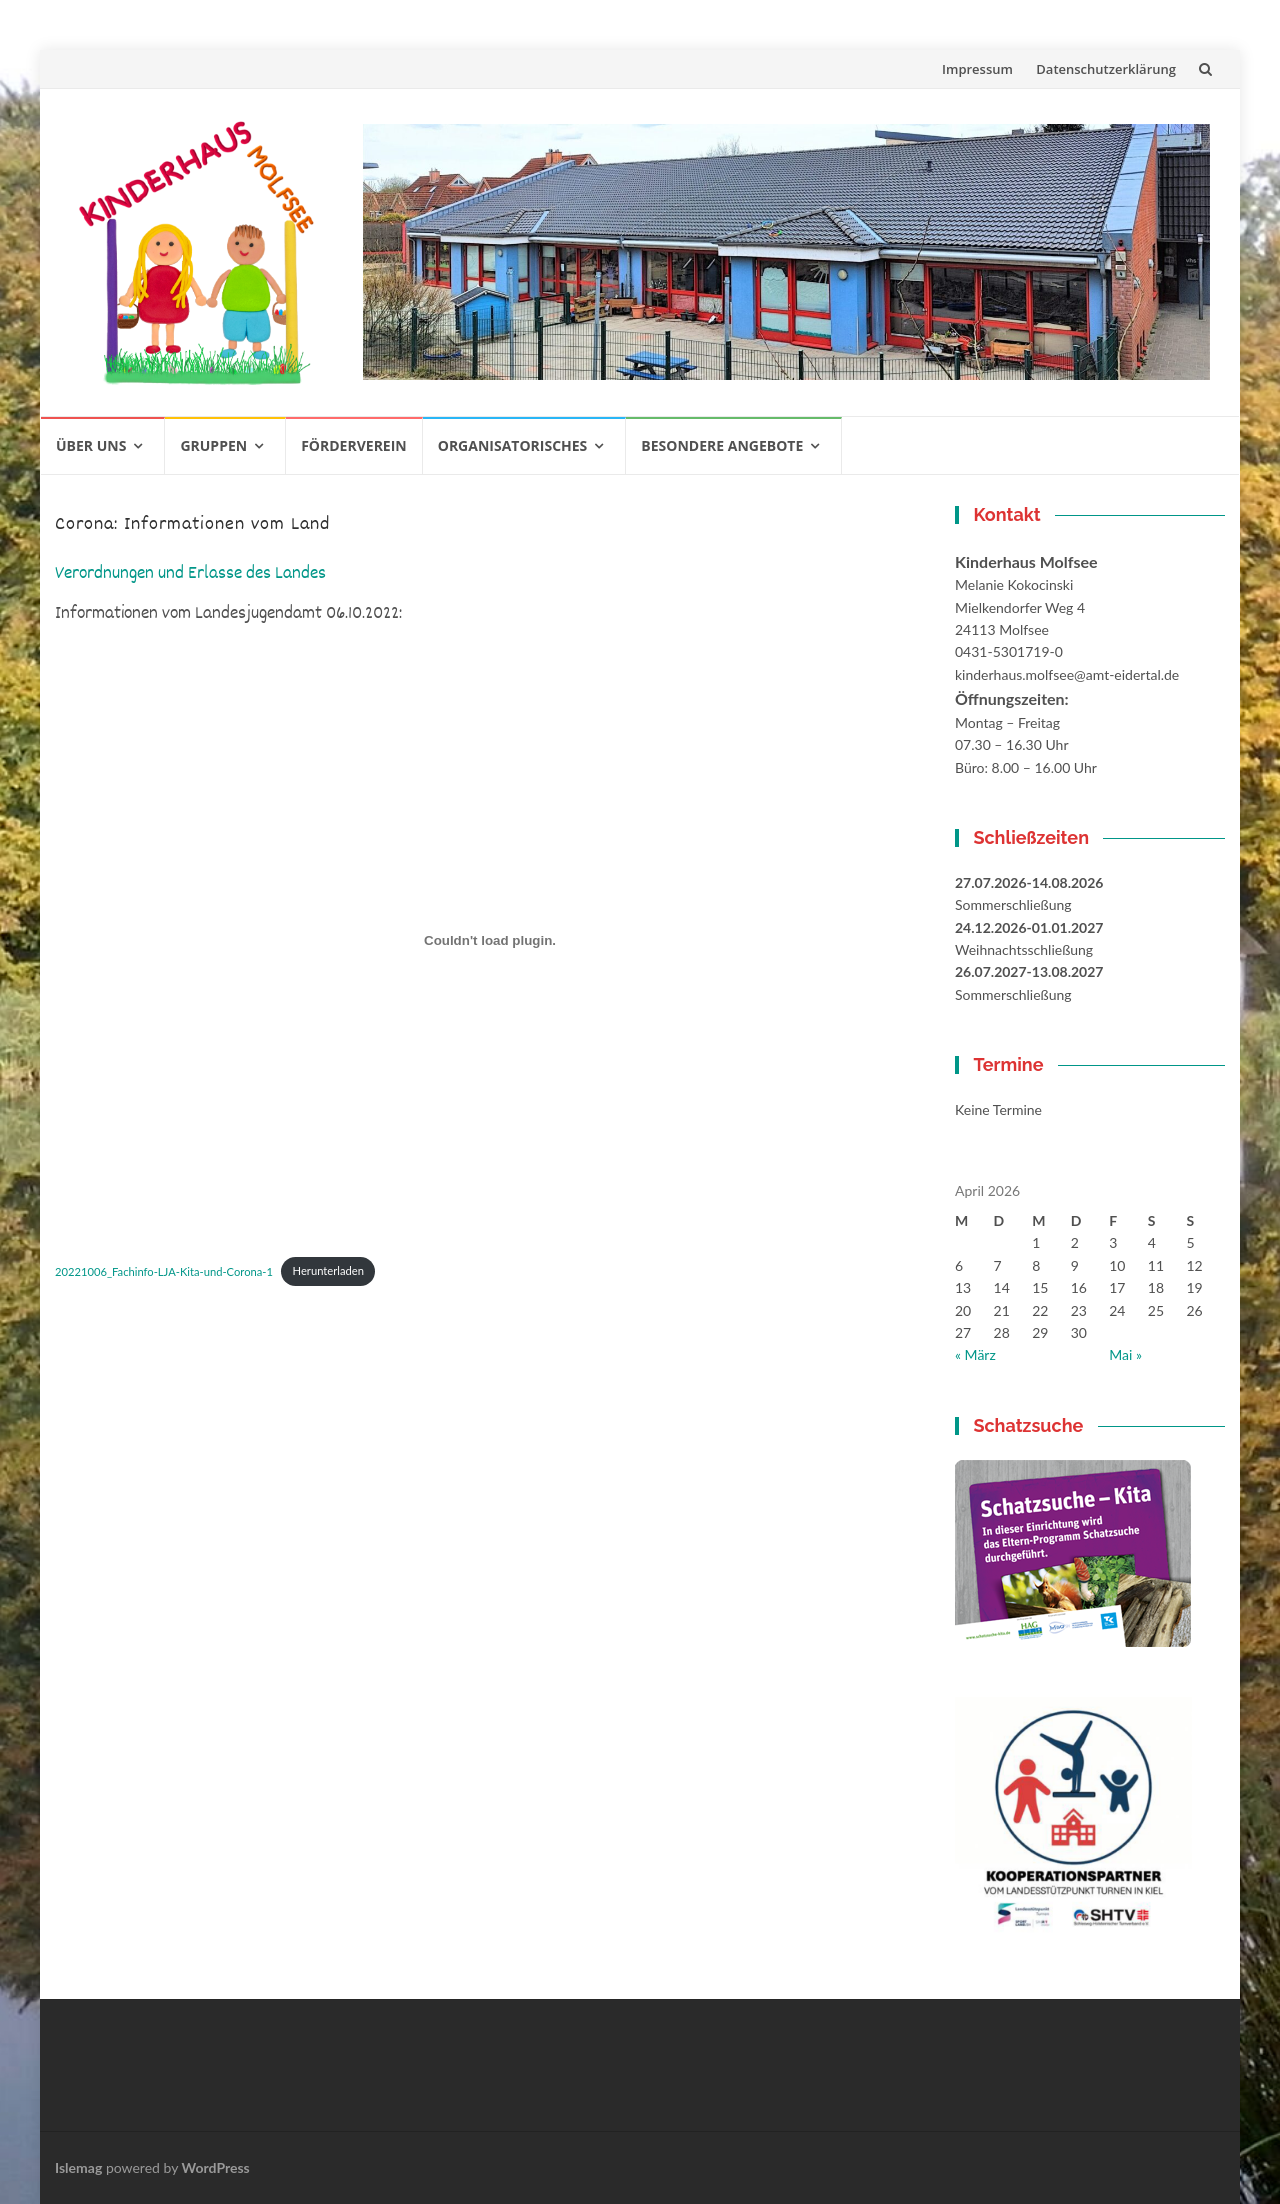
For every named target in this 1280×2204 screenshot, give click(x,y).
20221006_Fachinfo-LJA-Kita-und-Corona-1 (164, 1270)
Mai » (1125, 1354)
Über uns (91, 445)
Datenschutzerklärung (1106, 69)
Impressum (977, 69)
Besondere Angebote (722, 445)
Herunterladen (328, 1270)
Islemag (78, 2167)
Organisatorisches (513, 445)
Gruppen (213, 445)
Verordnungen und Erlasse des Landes (190, 574)
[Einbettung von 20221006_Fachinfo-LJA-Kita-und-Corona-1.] (490, 940)
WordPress (216, 2167)
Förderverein (354, 445)
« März (975, 1354)
